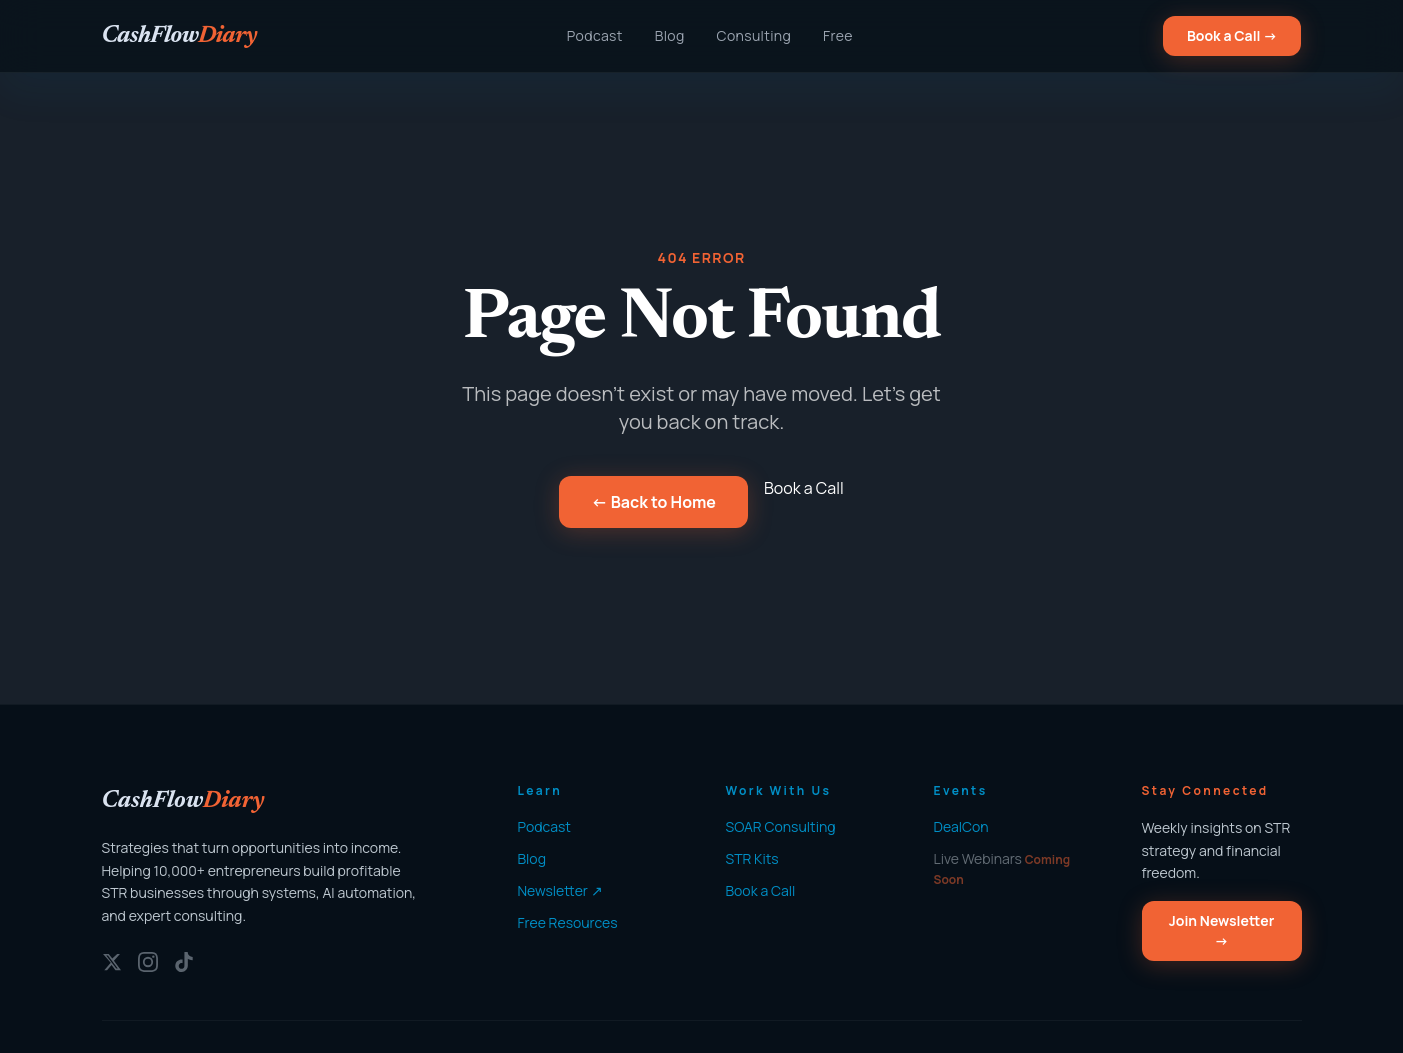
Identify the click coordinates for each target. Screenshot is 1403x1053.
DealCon (961, 826)
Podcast (595, 35)
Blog (670, 35)
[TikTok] (184, 962)
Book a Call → (1232, 35)
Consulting (754, 35)
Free (838, 35)
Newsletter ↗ (560, 890)
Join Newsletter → (1222, 930)
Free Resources (568, 922)
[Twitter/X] (112, 962)
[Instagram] (148, 962)
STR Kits (752, 858)
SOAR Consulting (781, 826)
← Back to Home (653, 502)
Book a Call (804, 488)
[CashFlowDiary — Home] (179, 36)
